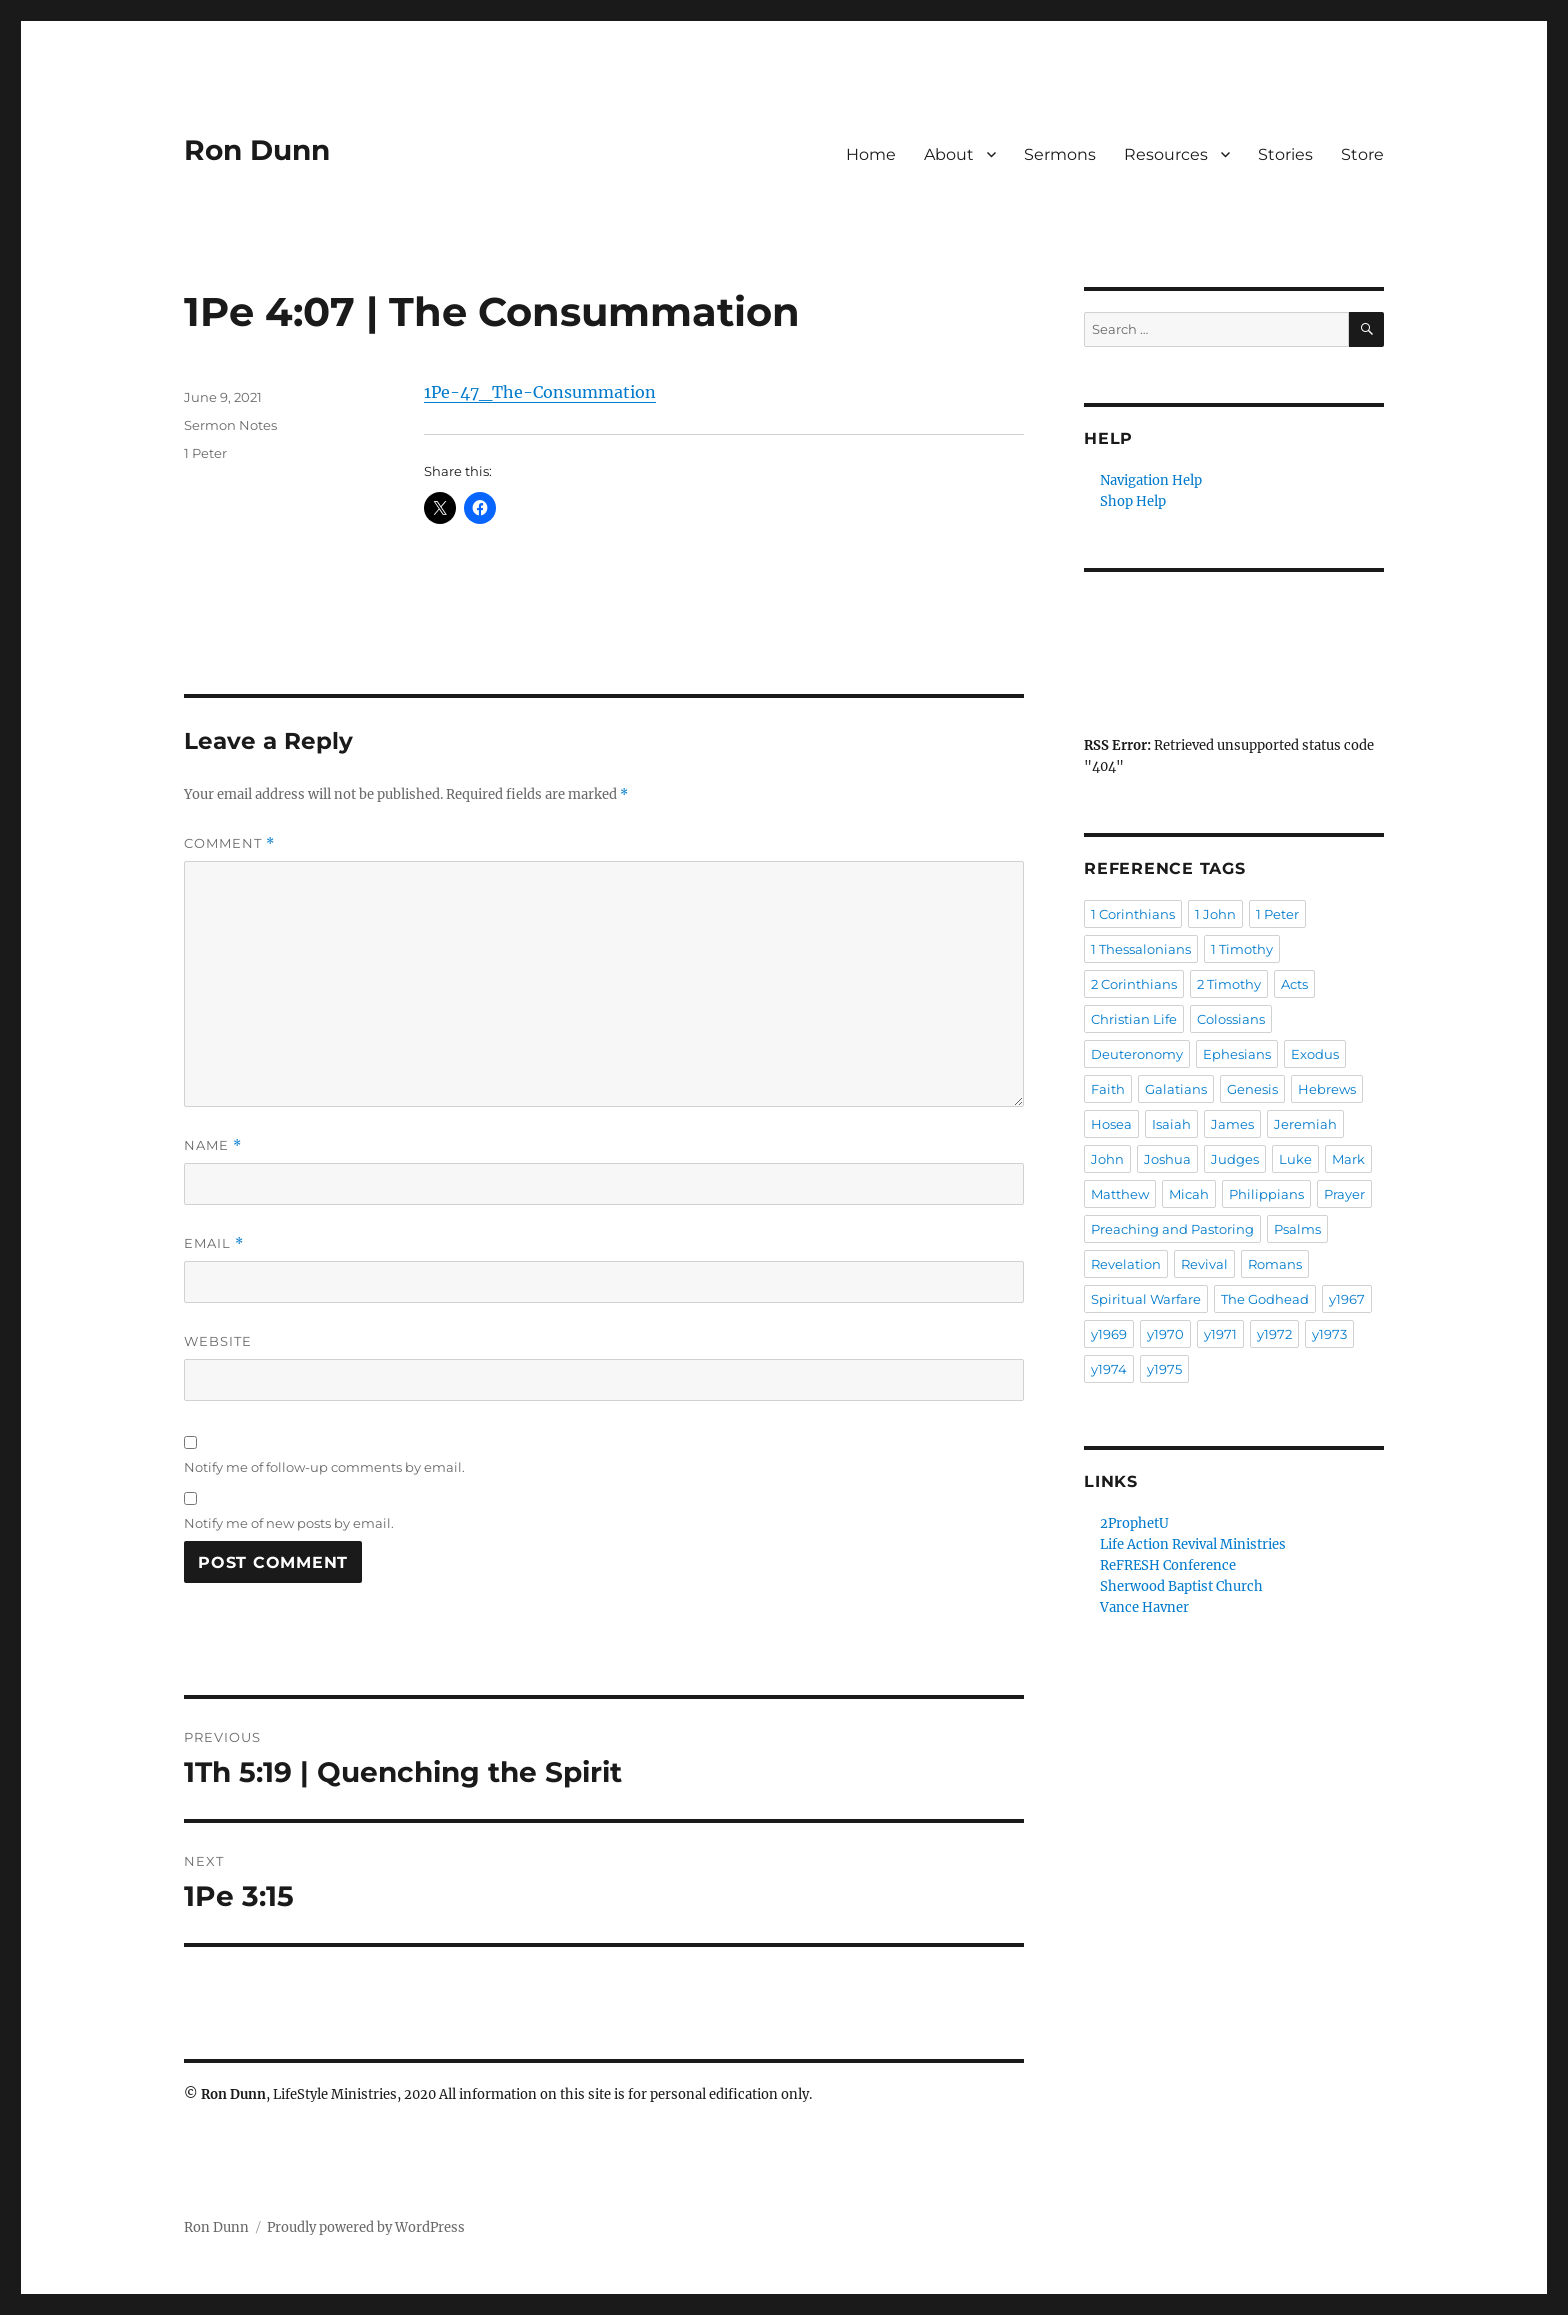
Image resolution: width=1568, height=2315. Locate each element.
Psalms (1297, 1229)
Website (218, 1341)
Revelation (1126, 1264)
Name (213, 1145)
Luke (1295, 1159)
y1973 (1329, 1334)
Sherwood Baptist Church (1181, 1586)
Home (871, 154)
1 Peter (205, 453)
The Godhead (1265, 1299)
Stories (1285, 154)
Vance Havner (1144, 1607)
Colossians (1231, 1019)
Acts (1294, 984)
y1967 (1347, 1299)
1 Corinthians (1133, 914)
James (1232, 1124)
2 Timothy (1229, 984)
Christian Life (1134, 1019)
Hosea (1111, 1124)
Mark (1348, 1159)
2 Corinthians (1134, 984)
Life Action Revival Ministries (1193, 1544)
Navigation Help (1151, 480)
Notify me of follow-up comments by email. (324, 1467)
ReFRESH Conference (1168, 1565)
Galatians (1176, 1089)
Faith (1108, 1089)
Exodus (1315, 1054)
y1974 (1109, 1369)
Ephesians (1237, 1054)
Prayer (1344, 1194)
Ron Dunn (257, 150)
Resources (1166, 154)
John (1107, 1159)
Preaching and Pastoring (1172, 1229)
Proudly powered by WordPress (366, 2227)
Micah (1189, 1194)
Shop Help (1133, 501)
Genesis (1252, 1089)
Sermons (1060, 154)
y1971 (1220, 1334)
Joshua (1167, 1159)
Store (1362, 154)
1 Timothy (1242, 949)
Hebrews (1327, 1089)
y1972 (1274, 1334)
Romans (1275, 1264)
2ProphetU (1134, 1523)
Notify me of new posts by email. (289, 1523)
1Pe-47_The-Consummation (540, 392)
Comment (229, 843)
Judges (1235, 1159)
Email (214, 1243)
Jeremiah (1305, 1124)
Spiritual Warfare (1146, 1299)
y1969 (1109, 1334)
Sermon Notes (230, 425)
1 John (1215, 914)
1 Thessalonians (1141, 949)
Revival (1204, 1264)
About (949, 154)
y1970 (1165, 1334)
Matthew (1120, 1194)
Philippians (1266, 1194)
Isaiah (1171, 1124)
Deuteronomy (1137, 1054)
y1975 (1164, 1369)
